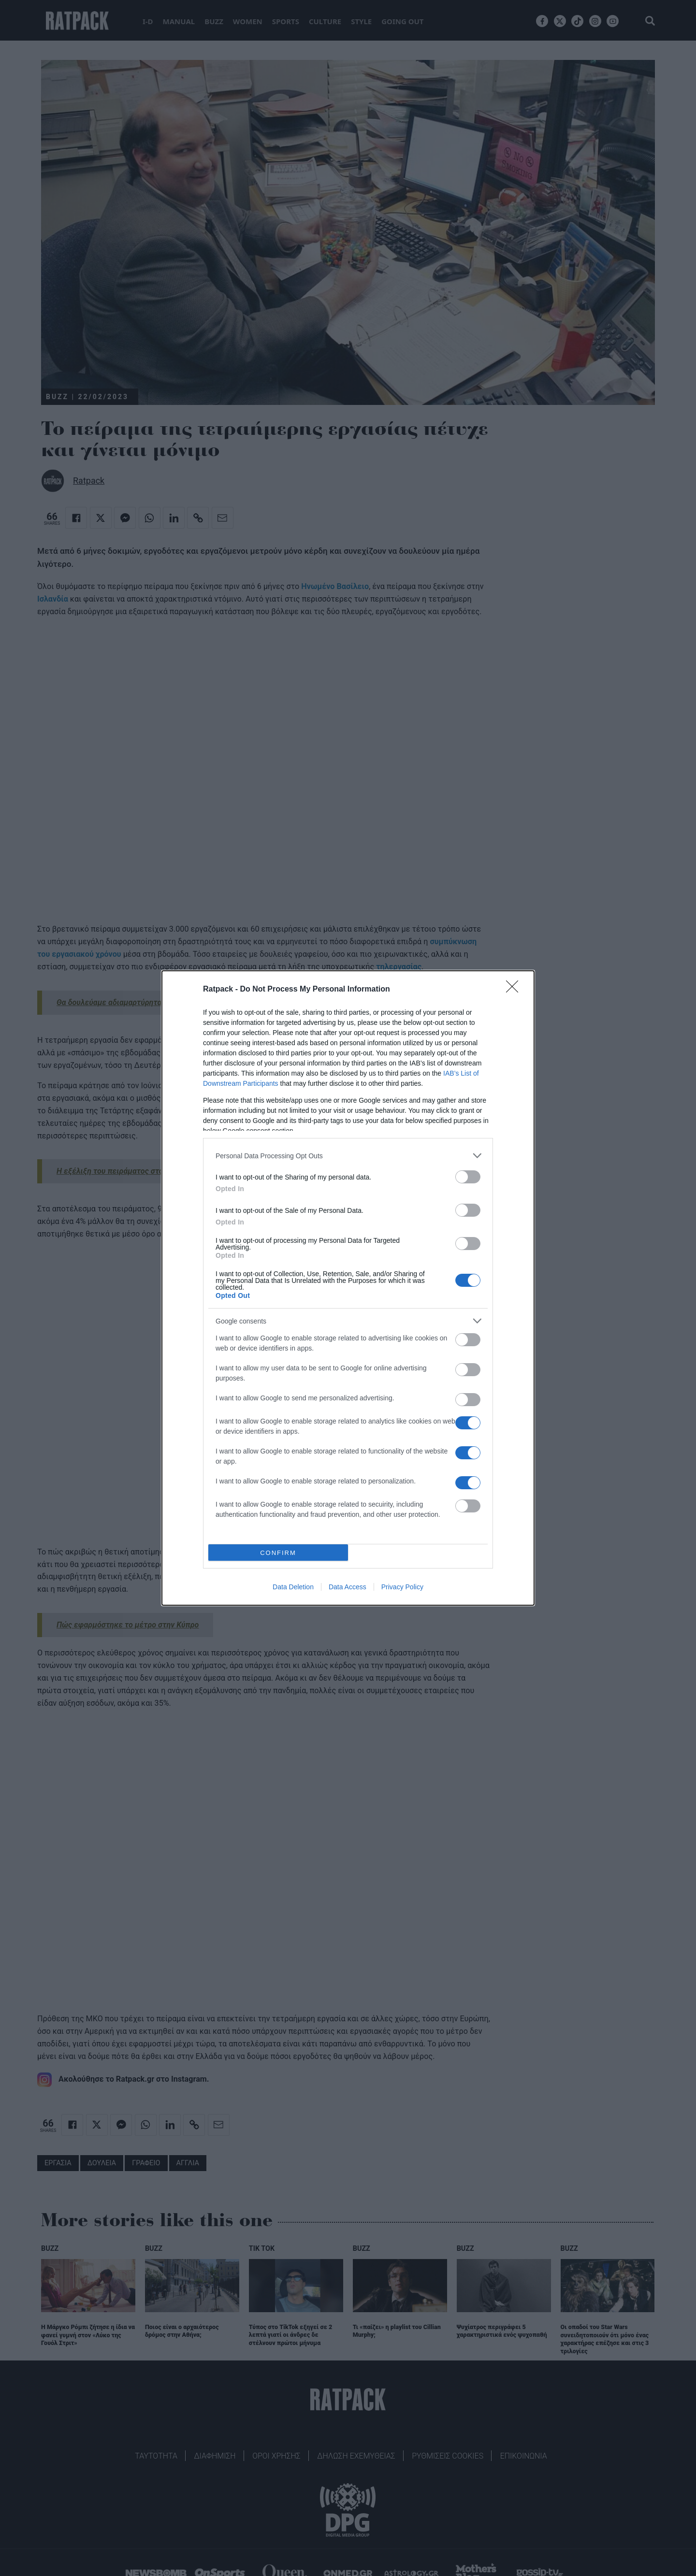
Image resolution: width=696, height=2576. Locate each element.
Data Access (347, 1587)
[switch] (467, 1176)
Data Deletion (293, 1587)
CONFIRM (278, 1552)
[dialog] (348, 1288)
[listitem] (348, 1156)
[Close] (515, 989)
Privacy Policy (402, 1587)
